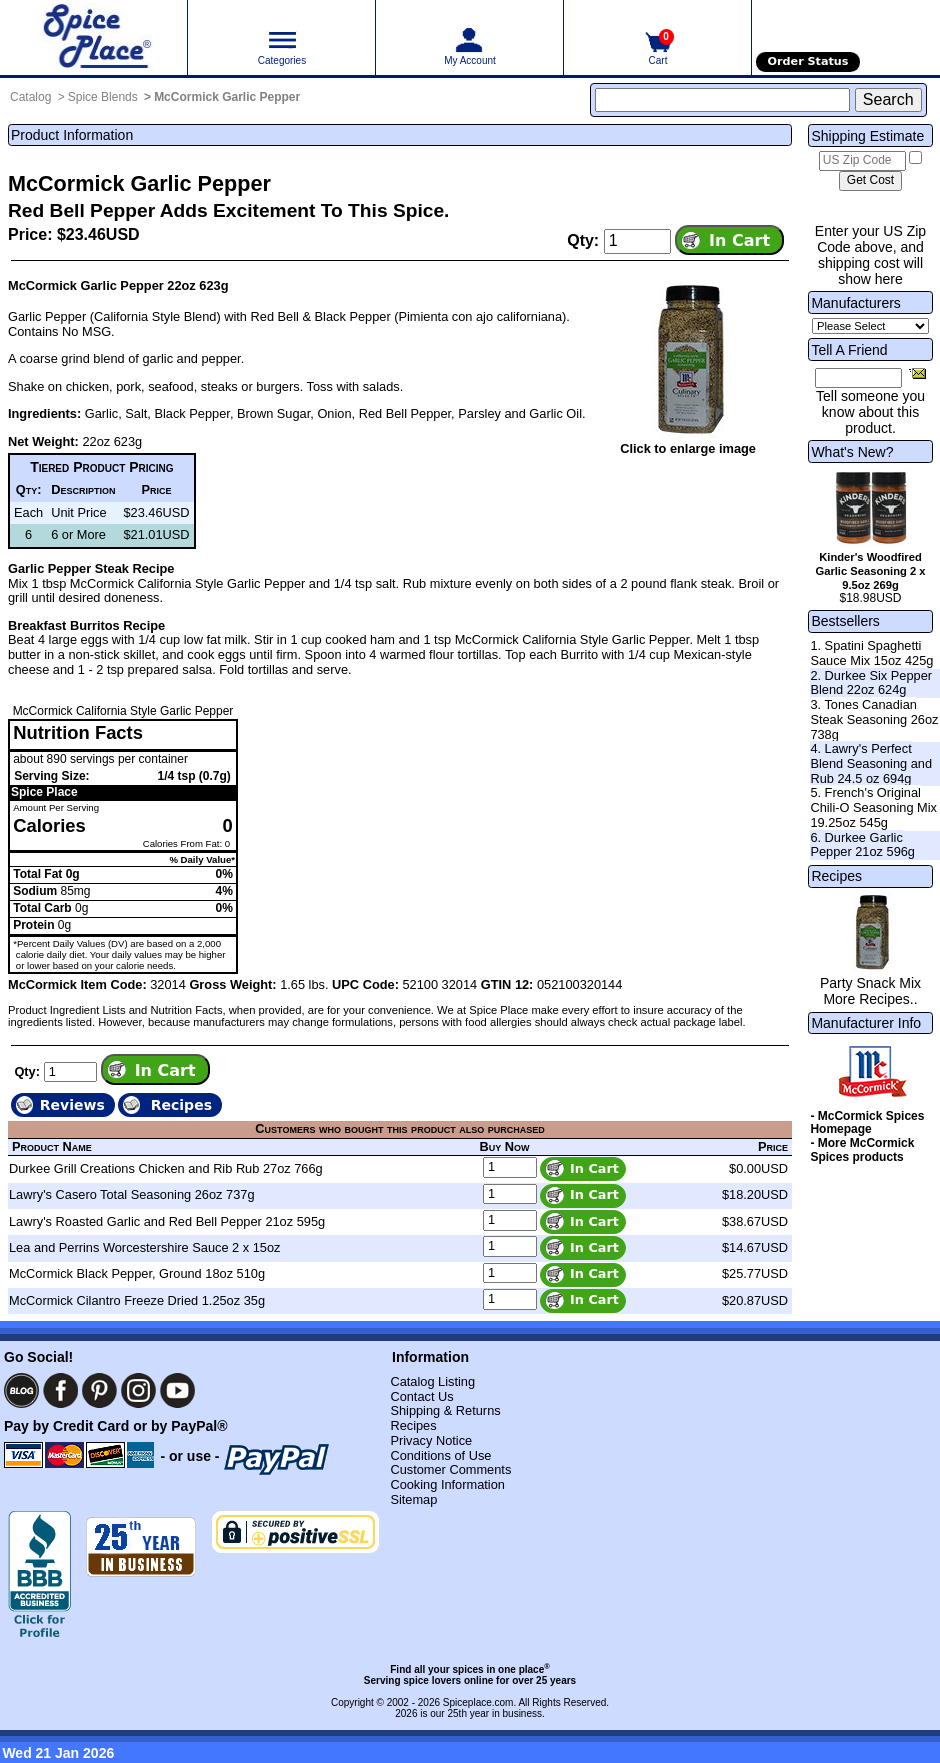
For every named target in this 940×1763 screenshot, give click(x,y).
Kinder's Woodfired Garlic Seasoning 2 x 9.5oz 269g (870, 571)
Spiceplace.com (478, 1702)
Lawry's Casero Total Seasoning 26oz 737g (132, 1194)
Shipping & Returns (445, 1410)
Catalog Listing (432, 1381)
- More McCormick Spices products (862, 1150)
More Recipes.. (870, 999)
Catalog (30, 97)
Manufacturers (855, 303)
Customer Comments (450, 1469)
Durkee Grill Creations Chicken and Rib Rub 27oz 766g (166, 1168)
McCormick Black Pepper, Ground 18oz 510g (137, 1273)
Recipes (836, 876)
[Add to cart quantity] (637, 241)
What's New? (852, 452)
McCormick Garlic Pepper (227, 97)
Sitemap (413, 1499)
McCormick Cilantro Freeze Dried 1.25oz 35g (137, 1300)
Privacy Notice (431, 1440)
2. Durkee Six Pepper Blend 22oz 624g (871, 683)
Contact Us (421, 1396)
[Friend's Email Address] (858, 378)
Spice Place (44, 792)
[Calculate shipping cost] (870, 181)
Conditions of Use (440, 1455)
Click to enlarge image (688, 448)
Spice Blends (103, 97)
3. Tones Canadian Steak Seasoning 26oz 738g (874, 719)
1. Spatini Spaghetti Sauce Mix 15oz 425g (871, 653)
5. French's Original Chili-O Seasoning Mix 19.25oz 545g (873, 807)
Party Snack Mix (870, 983)
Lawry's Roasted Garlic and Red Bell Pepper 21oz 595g (167, 1221)
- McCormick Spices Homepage (867, 1123)
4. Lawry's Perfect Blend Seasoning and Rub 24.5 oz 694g (871, 763)
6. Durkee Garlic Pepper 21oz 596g (862, 845)
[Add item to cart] (729, 240)
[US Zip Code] (862, 161)
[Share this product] (917, 373)
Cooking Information (447, 1484)
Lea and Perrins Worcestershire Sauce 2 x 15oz (144, 1247)
